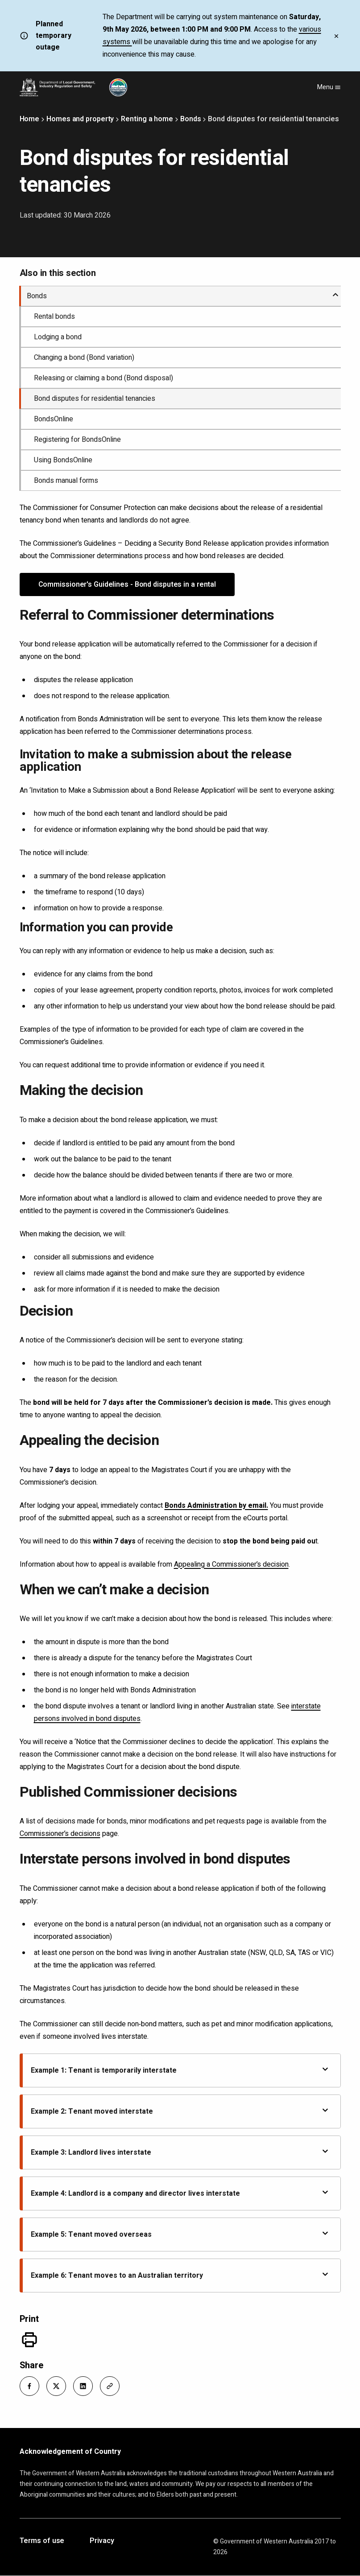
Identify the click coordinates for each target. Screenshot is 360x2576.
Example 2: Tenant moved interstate (180, 2111)
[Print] (29, 2340)
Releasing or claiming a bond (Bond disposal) (103, 378)
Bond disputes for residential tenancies (94, 398)
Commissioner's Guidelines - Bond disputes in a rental (127, 584)
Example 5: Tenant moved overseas (180, 2234)
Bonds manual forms (66, 480)
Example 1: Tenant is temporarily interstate (180, 2070)
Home (30, 119)
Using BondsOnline (63, 460)
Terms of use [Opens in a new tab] (42, 2541)
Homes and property (80, 119)
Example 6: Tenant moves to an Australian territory (180, 2275)
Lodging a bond (58, 337)
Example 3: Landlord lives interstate (180, 2152)
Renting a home (147, 119)
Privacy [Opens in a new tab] (102, 2541)
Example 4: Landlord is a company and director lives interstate (180, 2193)
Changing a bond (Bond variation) (84, 357)
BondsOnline (53, 419)
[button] (29, 2386)
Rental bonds (54, 316)
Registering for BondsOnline (77, 439)
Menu (329, 87)
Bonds (190, 119)
